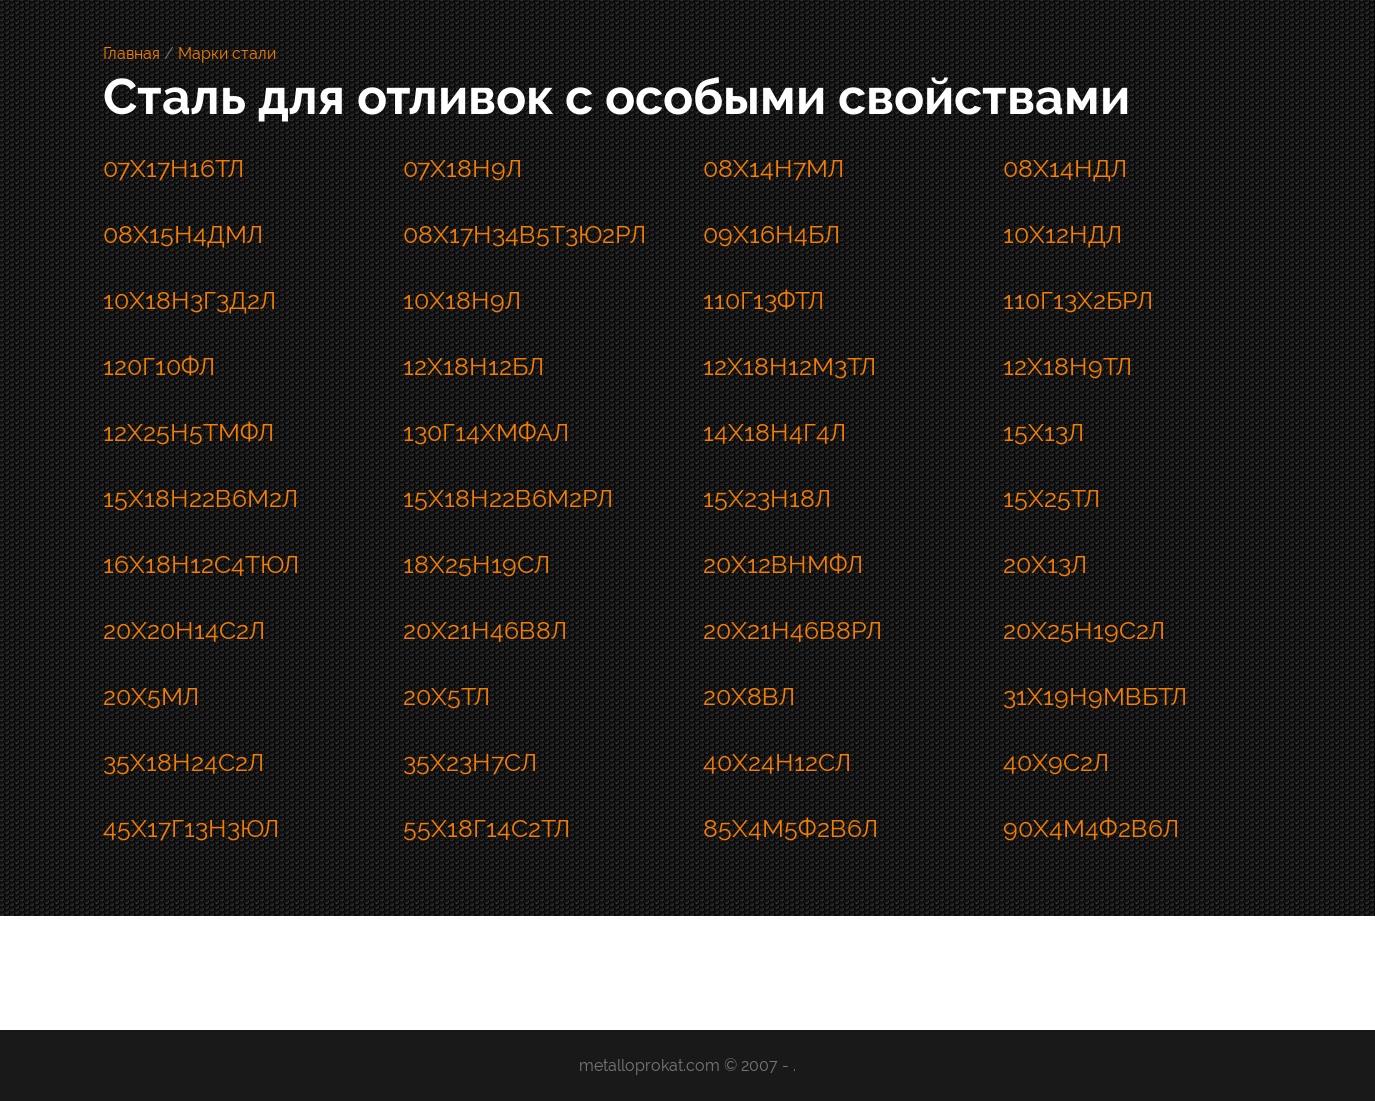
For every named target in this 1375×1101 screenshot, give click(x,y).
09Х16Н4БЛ (771, 234)
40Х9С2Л (1056, 762)
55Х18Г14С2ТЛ (486, 828)
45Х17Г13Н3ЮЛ (191, 828)
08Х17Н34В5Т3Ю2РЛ (524, 234)
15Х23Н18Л (767, 498)
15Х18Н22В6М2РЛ (508, 498)
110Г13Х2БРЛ (1078, 300)
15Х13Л (1043, 432)
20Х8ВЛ (749, 696)
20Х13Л (1045, 564)
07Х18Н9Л (462, 168)
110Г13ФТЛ (763, 300)
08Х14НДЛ (1065, 168)
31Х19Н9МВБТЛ (1095, 696)
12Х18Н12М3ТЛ (789, 366)
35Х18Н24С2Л (183, 762)
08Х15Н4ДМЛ (183, 234)
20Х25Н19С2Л (1084, 630)
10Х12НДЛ (1062, 234)
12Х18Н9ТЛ (1067, 366)
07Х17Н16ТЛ (173, 168)
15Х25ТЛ (1051, 498)
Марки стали (227, 53)
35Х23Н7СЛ (470, 762)
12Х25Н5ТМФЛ (188, 432)
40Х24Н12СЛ (777, 762)
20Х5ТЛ (446, 696)
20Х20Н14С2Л (184, 630)
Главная (131, 53)
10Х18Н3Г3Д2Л (189, 300)
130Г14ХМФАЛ (486, 432)
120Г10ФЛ (159, 366)
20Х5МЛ (151, 696)
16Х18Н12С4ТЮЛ (201, 564)
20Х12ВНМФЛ (783, 564)
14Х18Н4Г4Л (774, 432)
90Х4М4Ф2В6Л (1091, 828)
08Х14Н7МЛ (773, 168)
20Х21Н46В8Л (485, 630)
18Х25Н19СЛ (476, 564)
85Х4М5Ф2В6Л (790, 828)
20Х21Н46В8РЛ (792, 630)
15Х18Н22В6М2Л (200, 498)
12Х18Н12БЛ (473, 366)
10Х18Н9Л (462, 300)
